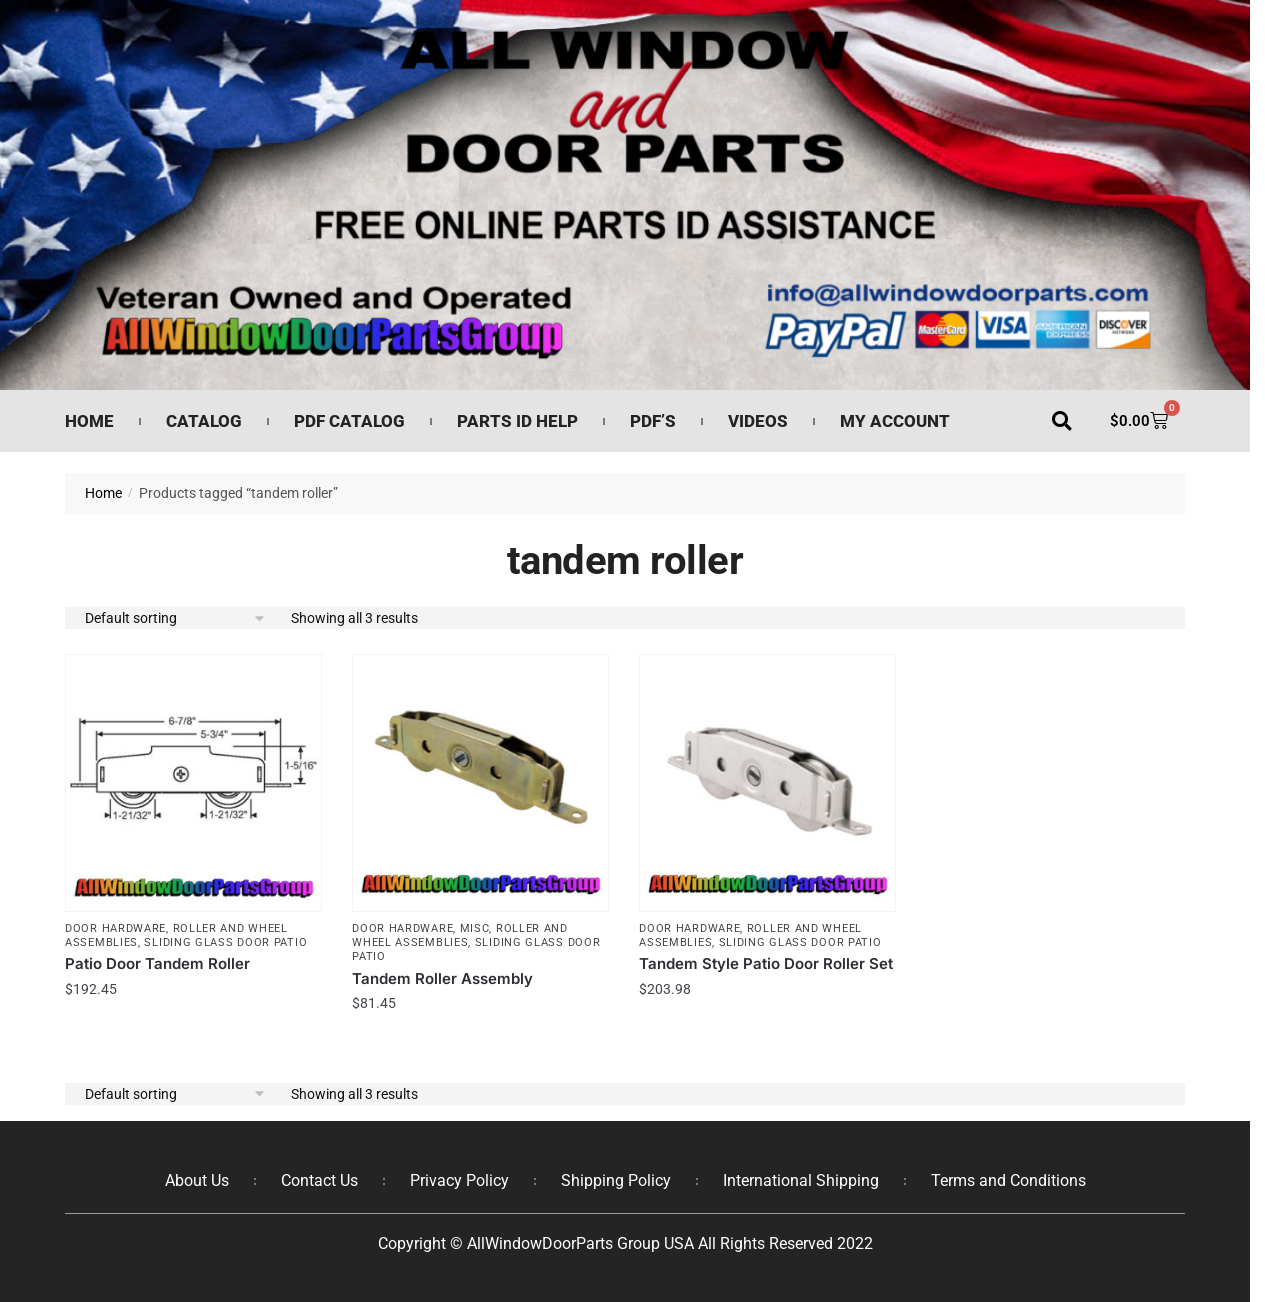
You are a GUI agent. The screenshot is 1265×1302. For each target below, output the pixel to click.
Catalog (204, 421)
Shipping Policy (616, 1180)
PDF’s (653, 421)
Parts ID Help (517, 421)
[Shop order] (176, 618)
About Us (197, 1180)
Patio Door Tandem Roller (157, 963)
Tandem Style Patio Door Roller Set (766, 963)
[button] (1061, 421)
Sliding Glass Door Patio (225, 942)
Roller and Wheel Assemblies (460, 935)
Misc (475, 928)
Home (89, 421)
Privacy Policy (459, 1180)
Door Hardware (115, 928)
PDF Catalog (349, 421)
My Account (895, 421)
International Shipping (801, 1180)
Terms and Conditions (1008, 1180)
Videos (758, 421)
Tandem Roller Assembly (442, 978)
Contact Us (319, 1180)
